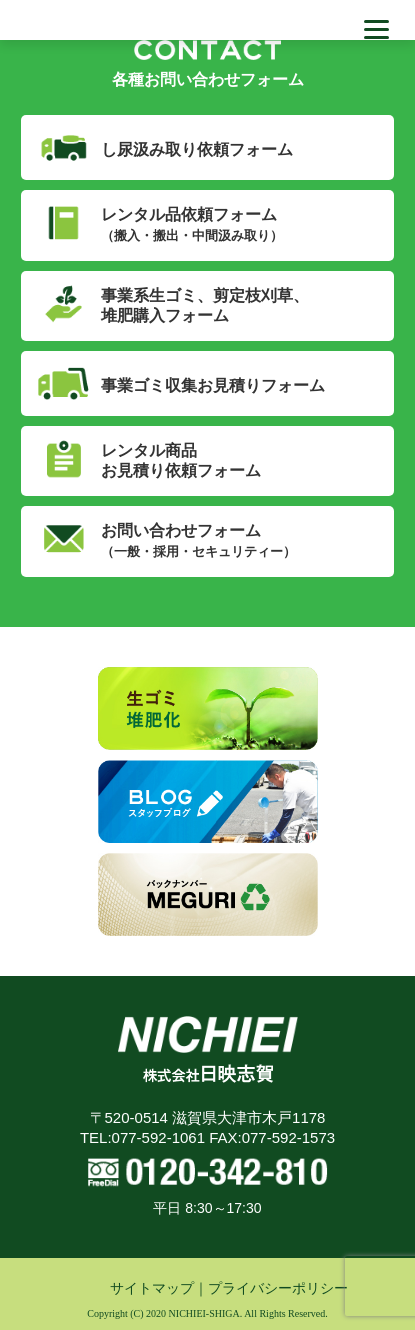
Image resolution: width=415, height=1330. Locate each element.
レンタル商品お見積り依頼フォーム (181, 460)
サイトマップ (152, 1288)
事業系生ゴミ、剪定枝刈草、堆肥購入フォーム (205, 305)
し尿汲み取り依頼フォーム (197, 149)
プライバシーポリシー (278, 1288)
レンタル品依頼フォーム (192, 224)
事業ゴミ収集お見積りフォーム (213, 385)
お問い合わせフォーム (198, 540)
